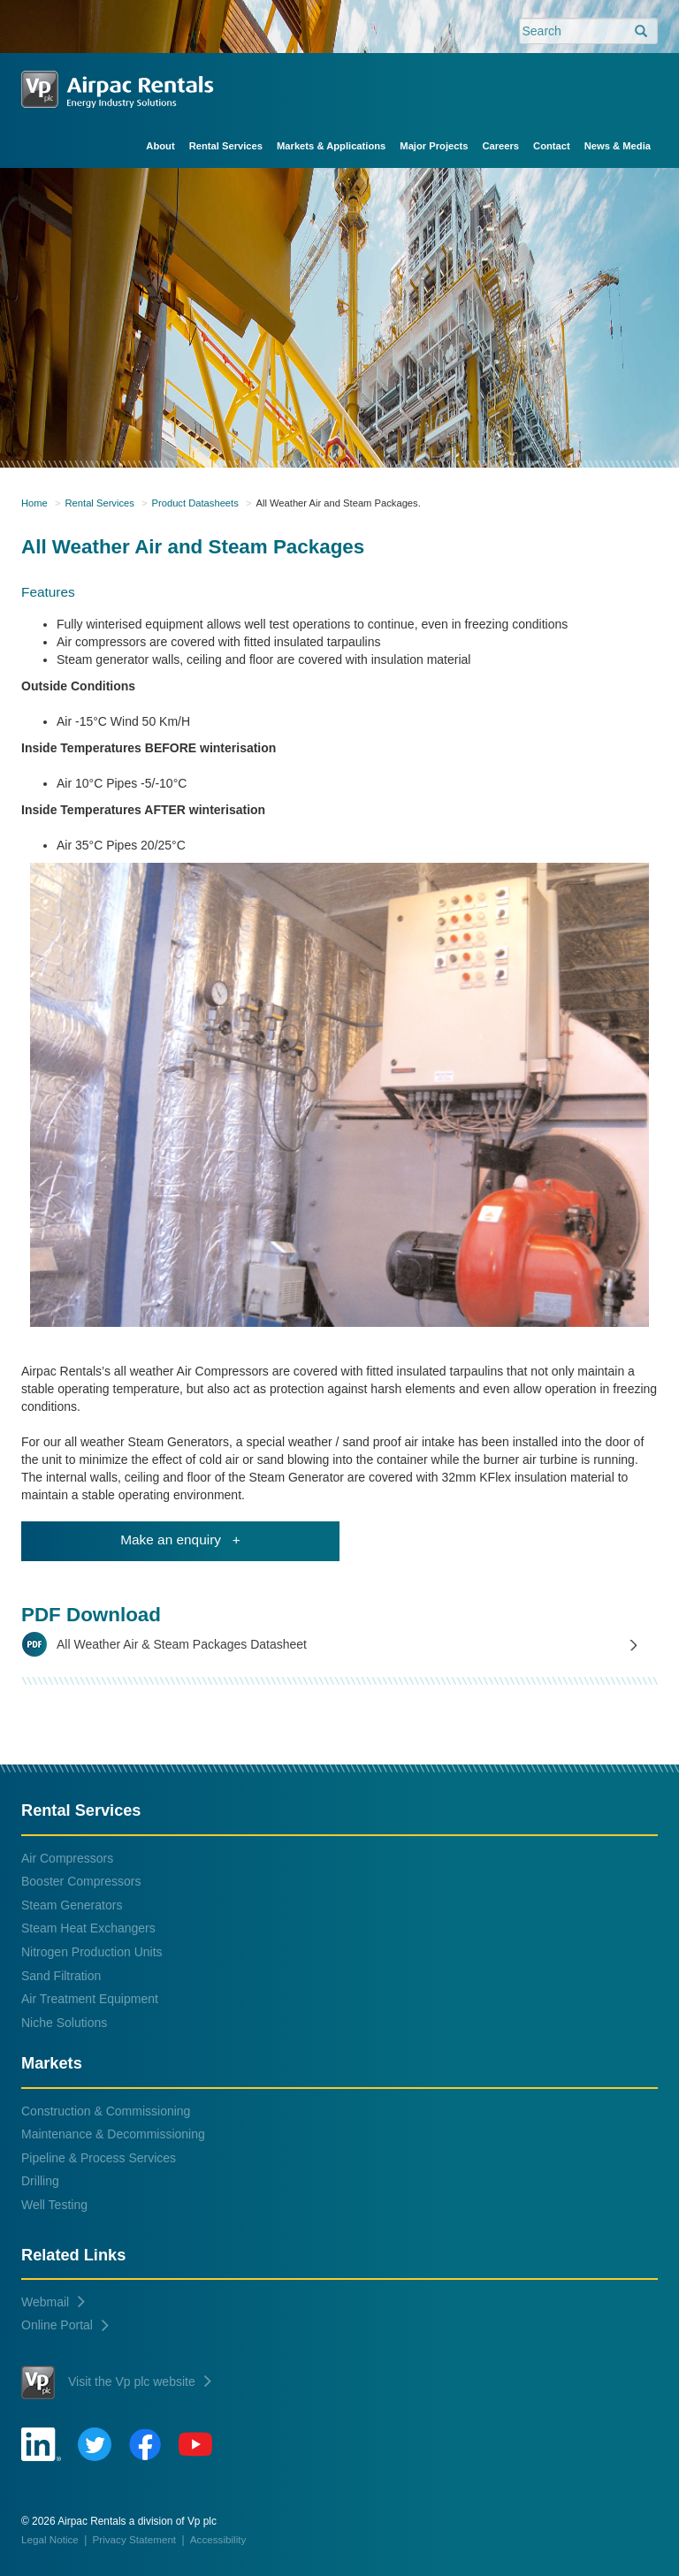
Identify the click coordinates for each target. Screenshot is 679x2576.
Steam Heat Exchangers (88, 1928)
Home (34, 503)
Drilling (40, 2181)
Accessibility (218, 2539)
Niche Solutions (64, 2023)
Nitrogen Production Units (92, 1952)
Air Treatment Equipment (89, 1999)
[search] (641, 32)
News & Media (617, 146)
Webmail (53, 2302)
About (160, 146)
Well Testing (54, 2205)
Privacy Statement (135, 2539)
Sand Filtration (61, 1976)
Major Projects (434, 146)
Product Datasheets (195, 503)
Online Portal (65, 2325)
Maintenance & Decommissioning (113, 2134)
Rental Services (226, 146)
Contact (551, 146)
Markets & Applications (331, 146)
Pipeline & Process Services (98, 2158)
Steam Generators (71, 1905)
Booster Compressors (81, 1881)
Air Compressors (67, 1858)
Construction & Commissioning (105, 2111)
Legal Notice (50, 2539)
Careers (500, 146)
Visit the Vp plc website (116, 2382)
